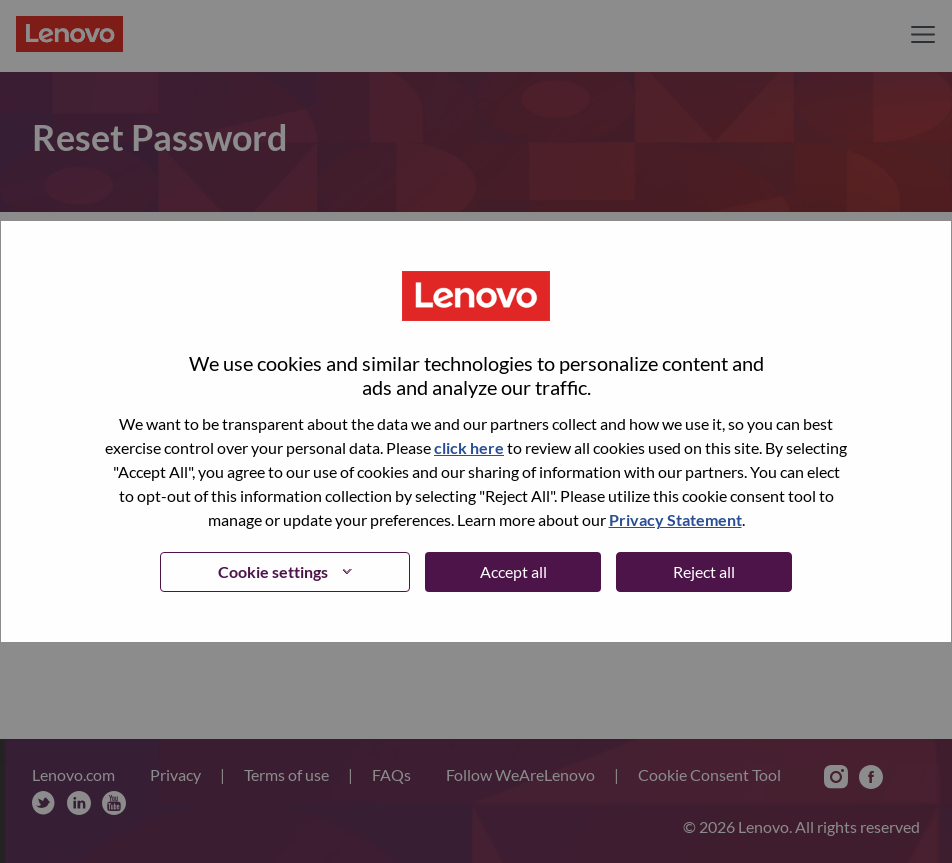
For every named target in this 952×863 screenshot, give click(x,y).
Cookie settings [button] (273, 571)
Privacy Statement (675, 519)
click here (469, 447)
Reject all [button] (704, 571)
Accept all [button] (513, 571)
